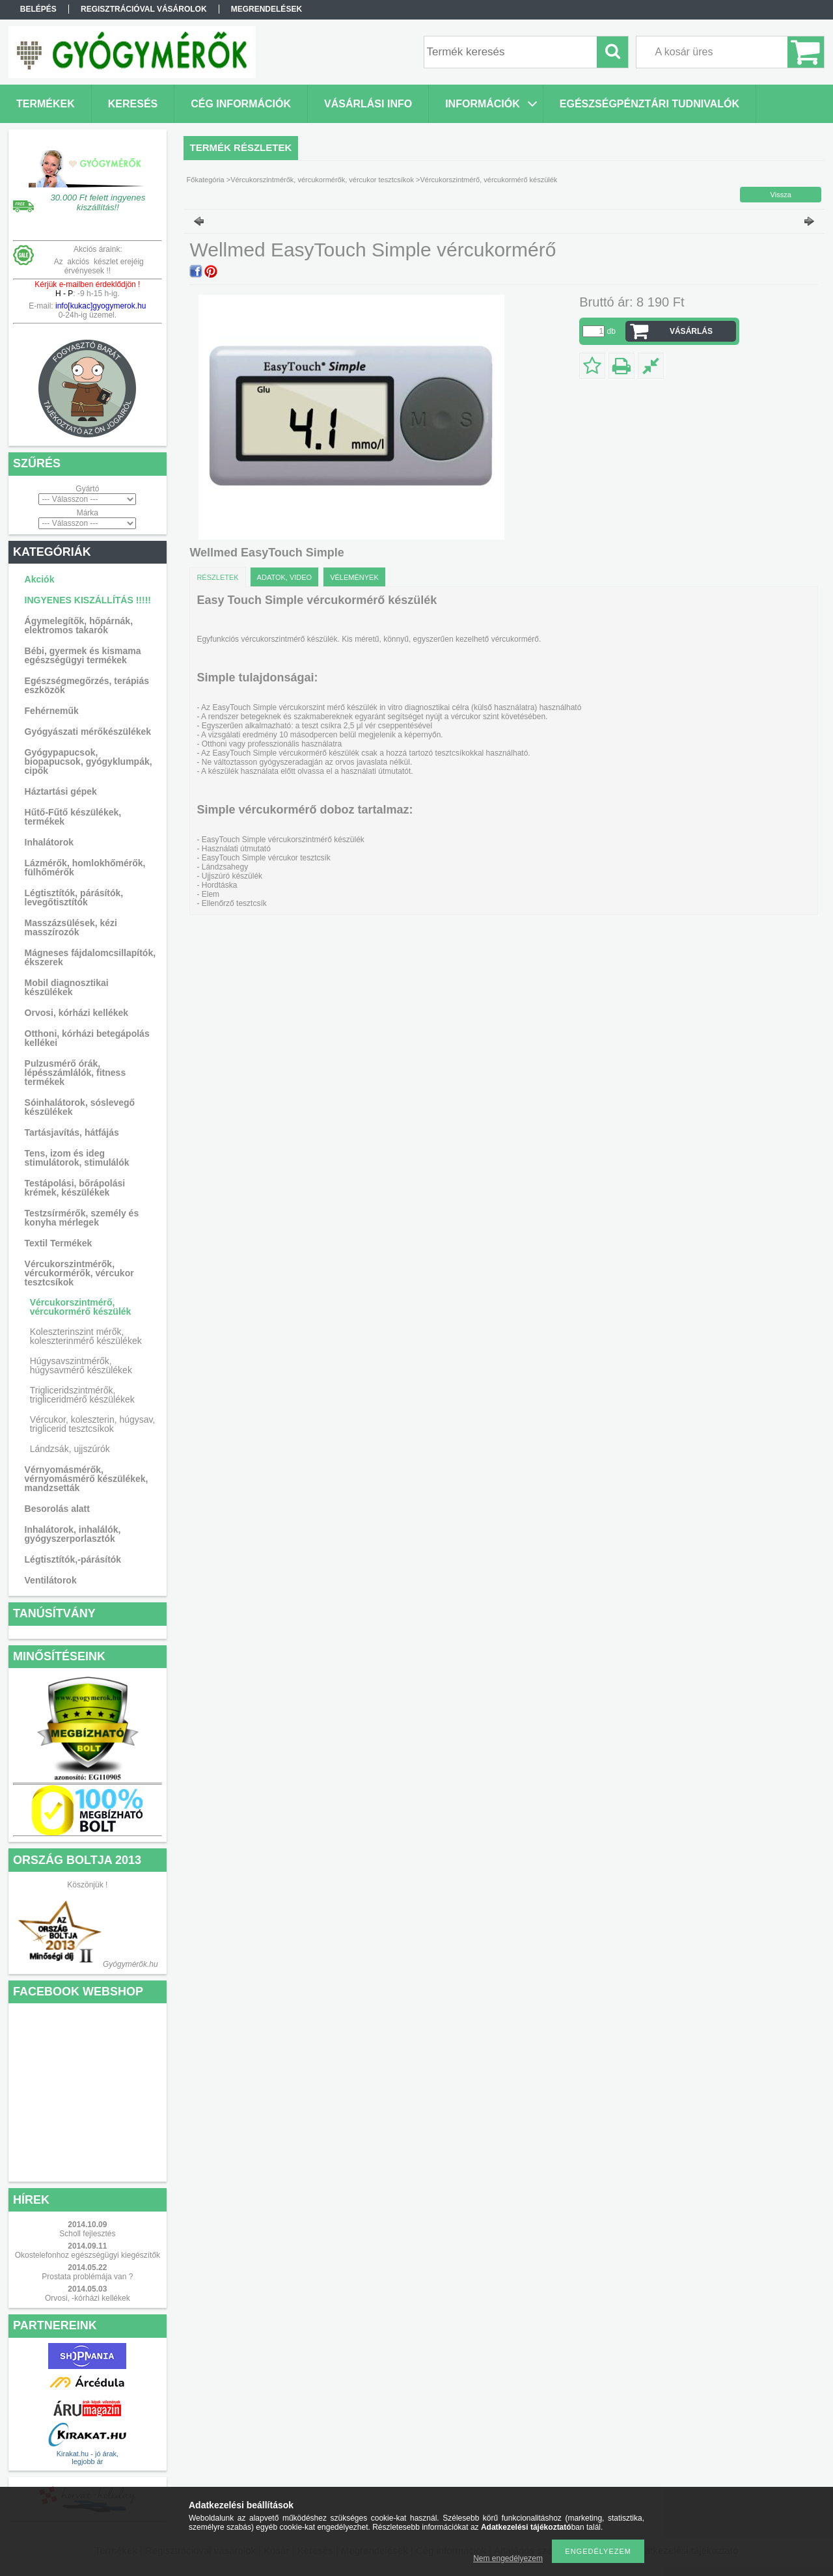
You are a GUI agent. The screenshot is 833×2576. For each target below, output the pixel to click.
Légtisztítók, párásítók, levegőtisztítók (74, 897)
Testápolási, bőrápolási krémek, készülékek (75, 1188)
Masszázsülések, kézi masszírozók (71, 927)
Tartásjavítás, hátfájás (72, 1132)
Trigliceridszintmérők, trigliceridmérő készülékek (82, 1394)
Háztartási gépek (61, 791)
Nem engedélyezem (508, 2558)
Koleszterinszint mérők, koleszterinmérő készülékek (86, 1336)
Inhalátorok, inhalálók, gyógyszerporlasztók (73, 1534)
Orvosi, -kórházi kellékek (87, 2298)
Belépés (38, 9)
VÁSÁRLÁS (691, 331)
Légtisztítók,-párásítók (73, 1559)
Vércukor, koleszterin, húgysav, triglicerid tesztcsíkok (93, 1424)
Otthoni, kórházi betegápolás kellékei (87, 1038)
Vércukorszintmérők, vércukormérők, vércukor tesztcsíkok (79, 1273)
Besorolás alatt (57, 1508)
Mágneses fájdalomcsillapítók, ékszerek (90, 957)
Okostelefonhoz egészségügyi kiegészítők (87, 2255)
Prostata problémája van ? (87, 2276)
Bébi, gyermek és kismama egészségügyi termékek (83, 655)
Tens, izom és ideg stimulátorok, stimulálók (77, 1158)
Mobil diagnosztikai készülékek (67, 987)
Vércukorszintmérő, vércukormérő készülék (80, 1307)
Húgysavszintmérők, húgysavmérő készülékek (81, 1365)
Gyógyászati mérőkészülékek (88, 731)
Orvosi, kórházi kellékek (77, 1012)
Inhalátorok (49, 842)
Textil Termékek (58, 1243)
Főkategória (206, 180)
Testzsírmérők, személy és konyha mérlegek (82, 1217)
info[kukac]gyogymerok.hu (99, 305)
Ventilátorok (51, 1580)
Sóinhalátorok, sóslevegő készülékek (80, 1107)
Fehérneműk (52, 711)
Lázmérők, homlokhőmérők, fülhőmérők (85, 867)
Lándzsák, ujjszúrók (70, 1449)
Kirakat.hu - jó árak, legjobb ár (87, 2457)
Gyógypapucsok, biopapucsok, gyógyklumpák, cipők (88, 761)
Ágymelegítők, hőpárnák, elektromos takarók (79, 625)
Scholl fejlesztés (87, 2233)
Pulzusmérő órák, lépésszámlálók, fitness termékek (75, 1072)
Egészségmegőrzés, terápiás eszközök (87, 685)
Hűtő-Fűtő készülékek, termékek (73, 817)
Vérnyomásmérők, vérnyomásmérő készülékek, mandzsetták (86, 1478)
